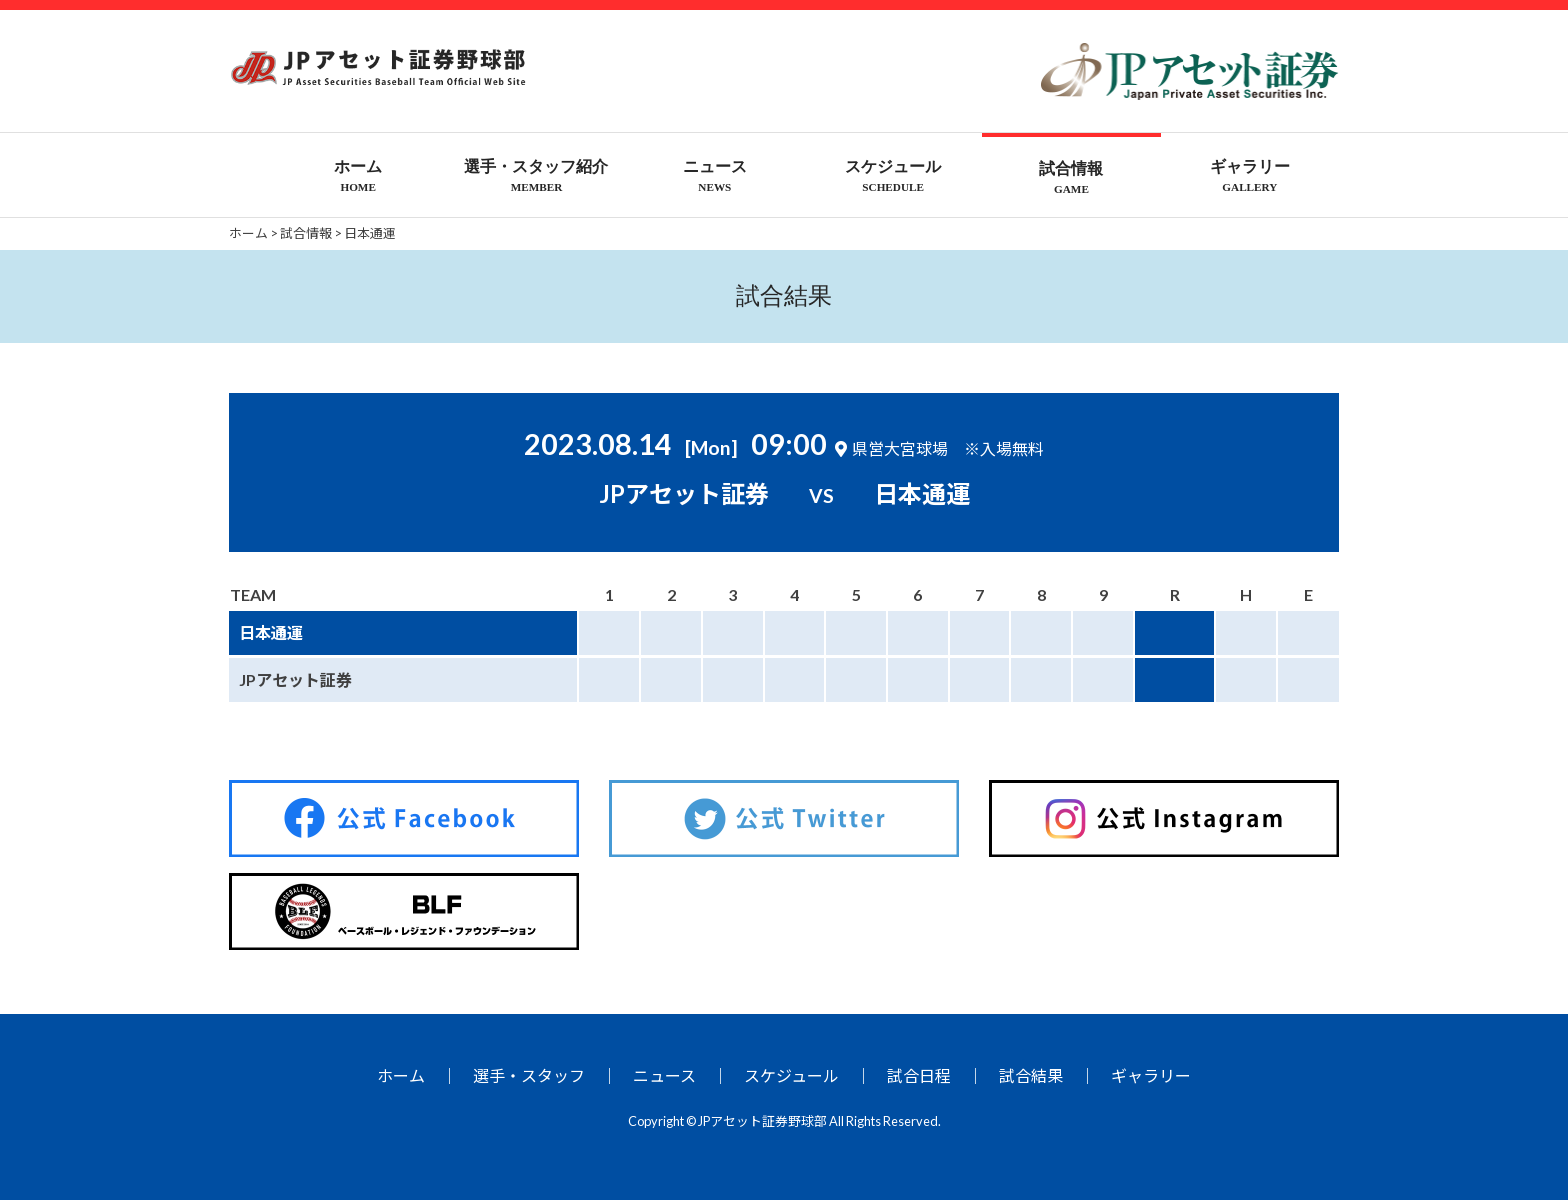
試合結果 (1031, 1075)
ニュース (664, 1075)
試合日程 (919, 1075)
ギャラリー (1151, 1075)
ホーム (401, 1075)
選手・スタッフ (529, 1075)
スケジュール (791, 1075)
